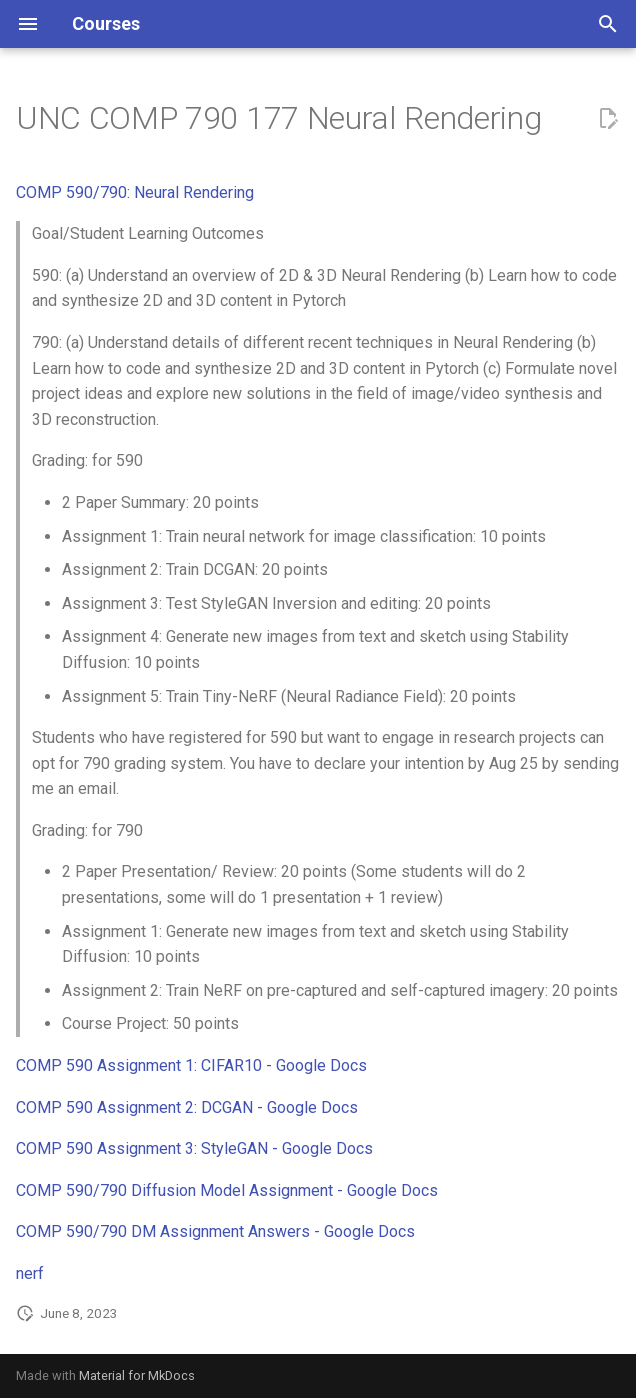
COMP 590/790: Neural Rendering (135, 192)
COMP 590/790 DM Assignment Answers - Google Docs (215, 1231)
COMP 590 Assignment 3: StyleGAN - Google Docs (194, 1148)
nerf (30, 1273)
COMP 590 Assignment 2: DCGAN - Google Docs (187, 1107)
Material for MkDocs (137, 1375)
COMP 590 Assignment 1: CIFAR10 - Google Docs (191, 1065)
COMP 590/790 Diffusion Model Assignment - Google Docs (227, 1190)
